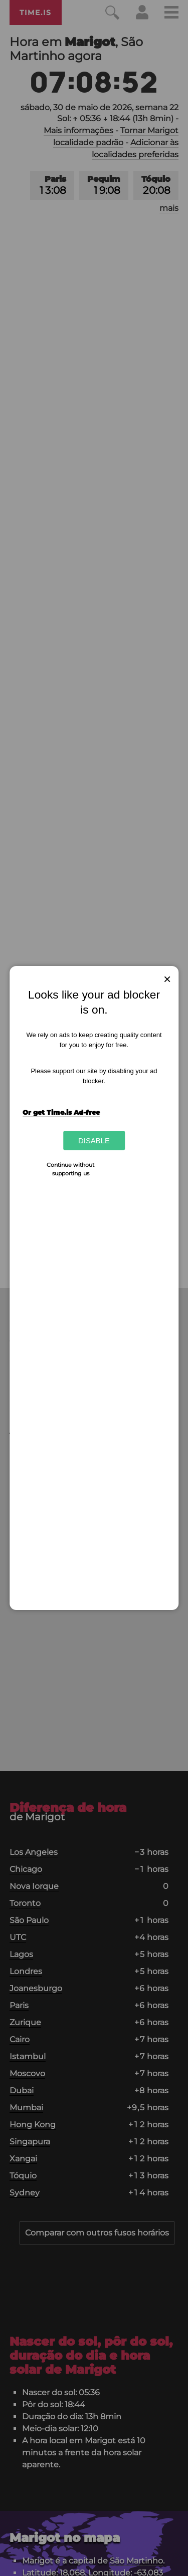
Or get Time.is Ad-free (61, 1112)
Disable (94, 1140)
